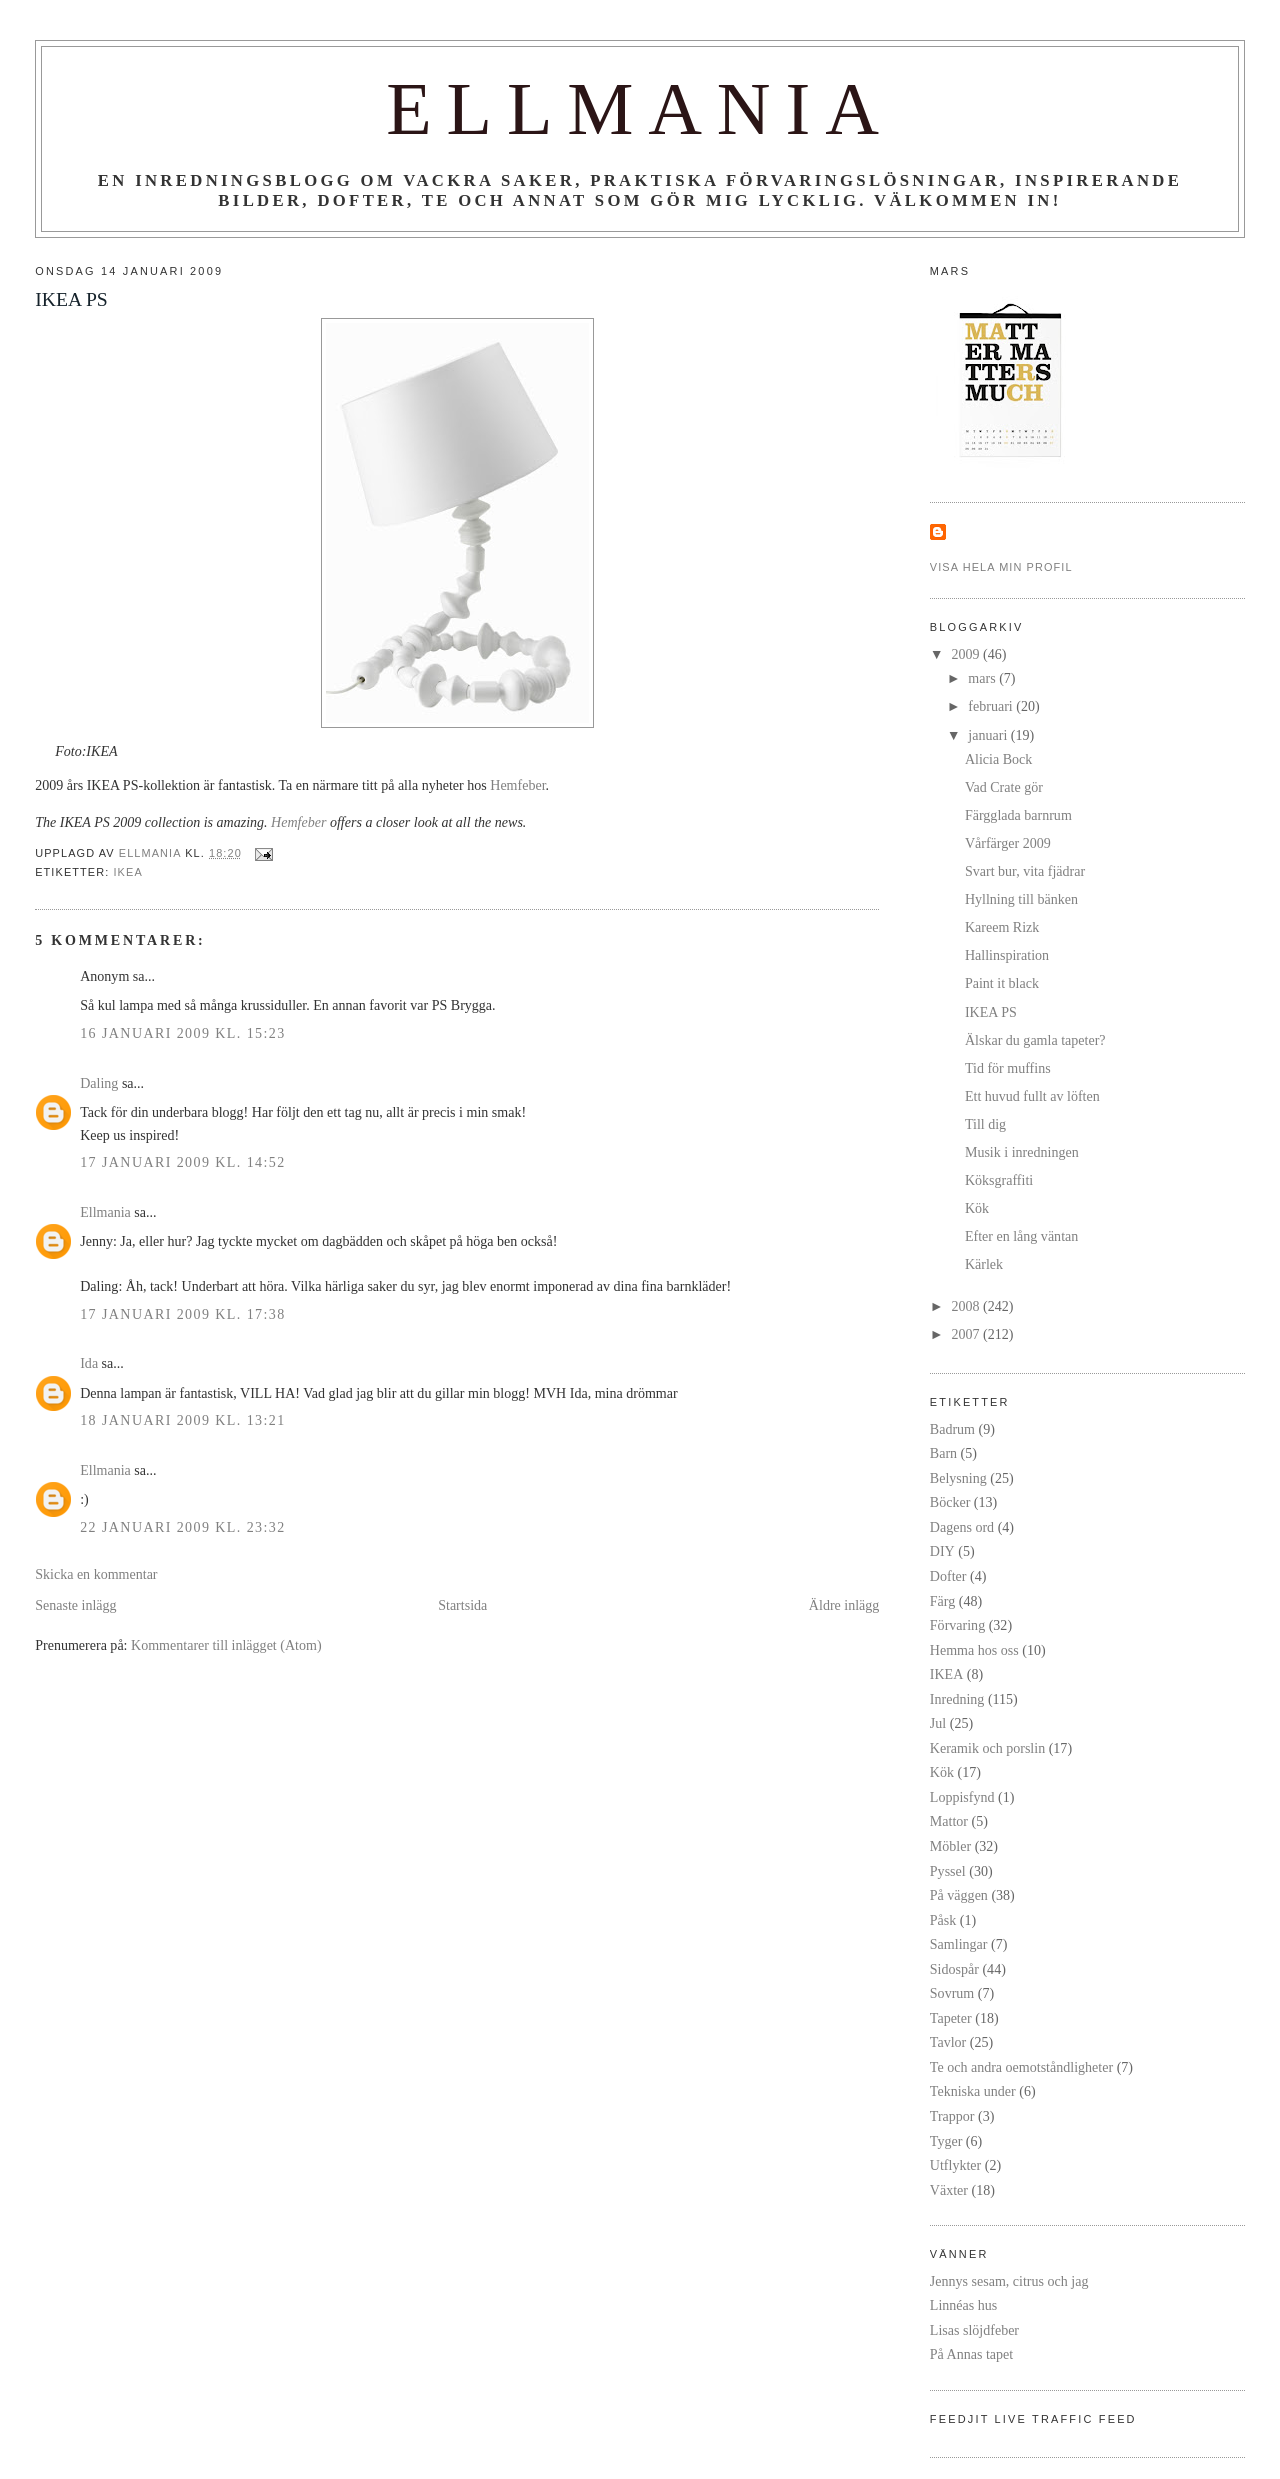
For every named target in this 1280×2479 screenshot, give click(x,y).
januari (989, 735)
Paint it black (1002, 983)
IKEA (127, 872)
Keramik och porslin (987, 1748)
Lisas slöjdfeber (974, 2330)
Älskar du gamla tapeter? (1035, 1040)
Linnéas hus (963, 2305)
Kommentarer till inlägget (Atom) (226, 1645)
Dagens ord (962, 1527)
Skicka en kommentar (96, 1574)
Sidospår (954, 1969)
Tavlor (948, 2042)
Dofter (948, 1576)
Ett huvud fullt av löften (1032, 1096)
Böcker (950, 1502)
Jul (938, 1723)
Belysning (958, 1478)
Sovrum (952, 1993)
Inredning (957, 1699)
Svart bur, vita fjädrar (1025, 871)
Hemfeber (517, 785)
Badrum (952, 1429)
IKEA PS (991, 1012)
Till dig (985, 1124)
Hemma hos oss (974, 1650)
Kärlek (984, 1264)
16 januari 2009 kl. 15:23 (182, 1033)
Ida (89, 1363)
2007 (968, 1334)
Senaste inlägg (75, 1605)
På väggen (959, 1895)
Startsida (462, 1605)
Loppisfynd (962, 1797)
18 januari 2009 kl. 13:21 (182, 1420)
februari (992, 706)
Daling (99, 1083)
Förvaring (957, 1625)
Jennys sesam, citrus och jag (1009, 2281)
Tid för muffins (1008, 1068)
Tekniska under (973, 2091)
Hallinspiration (1007, 955)
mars (983, 678)
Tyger (946, 2141)
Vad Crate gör (1004, 787)
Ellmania (640, 109)
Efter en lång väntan (1021, 1236)
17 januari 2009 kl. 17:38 (182, 1314)
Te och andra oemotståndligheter (1021, 2067)
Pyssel (948, 1871)
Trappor (952, 2116)
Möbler (950, 1846)
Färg (942, 1601)
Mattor (949, 1821)
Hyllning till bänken (1021, 899)
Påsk (943, 1920)
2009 (968, 654)
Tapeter (951, 2018)
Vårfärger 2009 (1008, 843)
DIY (942, 1551)
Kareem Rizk (1002, 927)
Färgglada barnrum (1018, 815)
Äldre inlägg (844, 1605)
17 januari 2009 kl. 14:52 (182, 1162)
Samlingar (959, 1944)
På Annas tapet (971, 2354)
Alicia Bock (998, 759)
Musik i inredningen (1022, 1152)
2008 (968, 1306)
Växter (949, 2190)
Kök (977, 1208)
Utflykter (955, 2165)
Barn (943, 1453)
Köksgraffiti (999, 1180)
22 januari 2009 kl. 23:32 (182, 1527)
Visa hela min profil (1001, 567)
